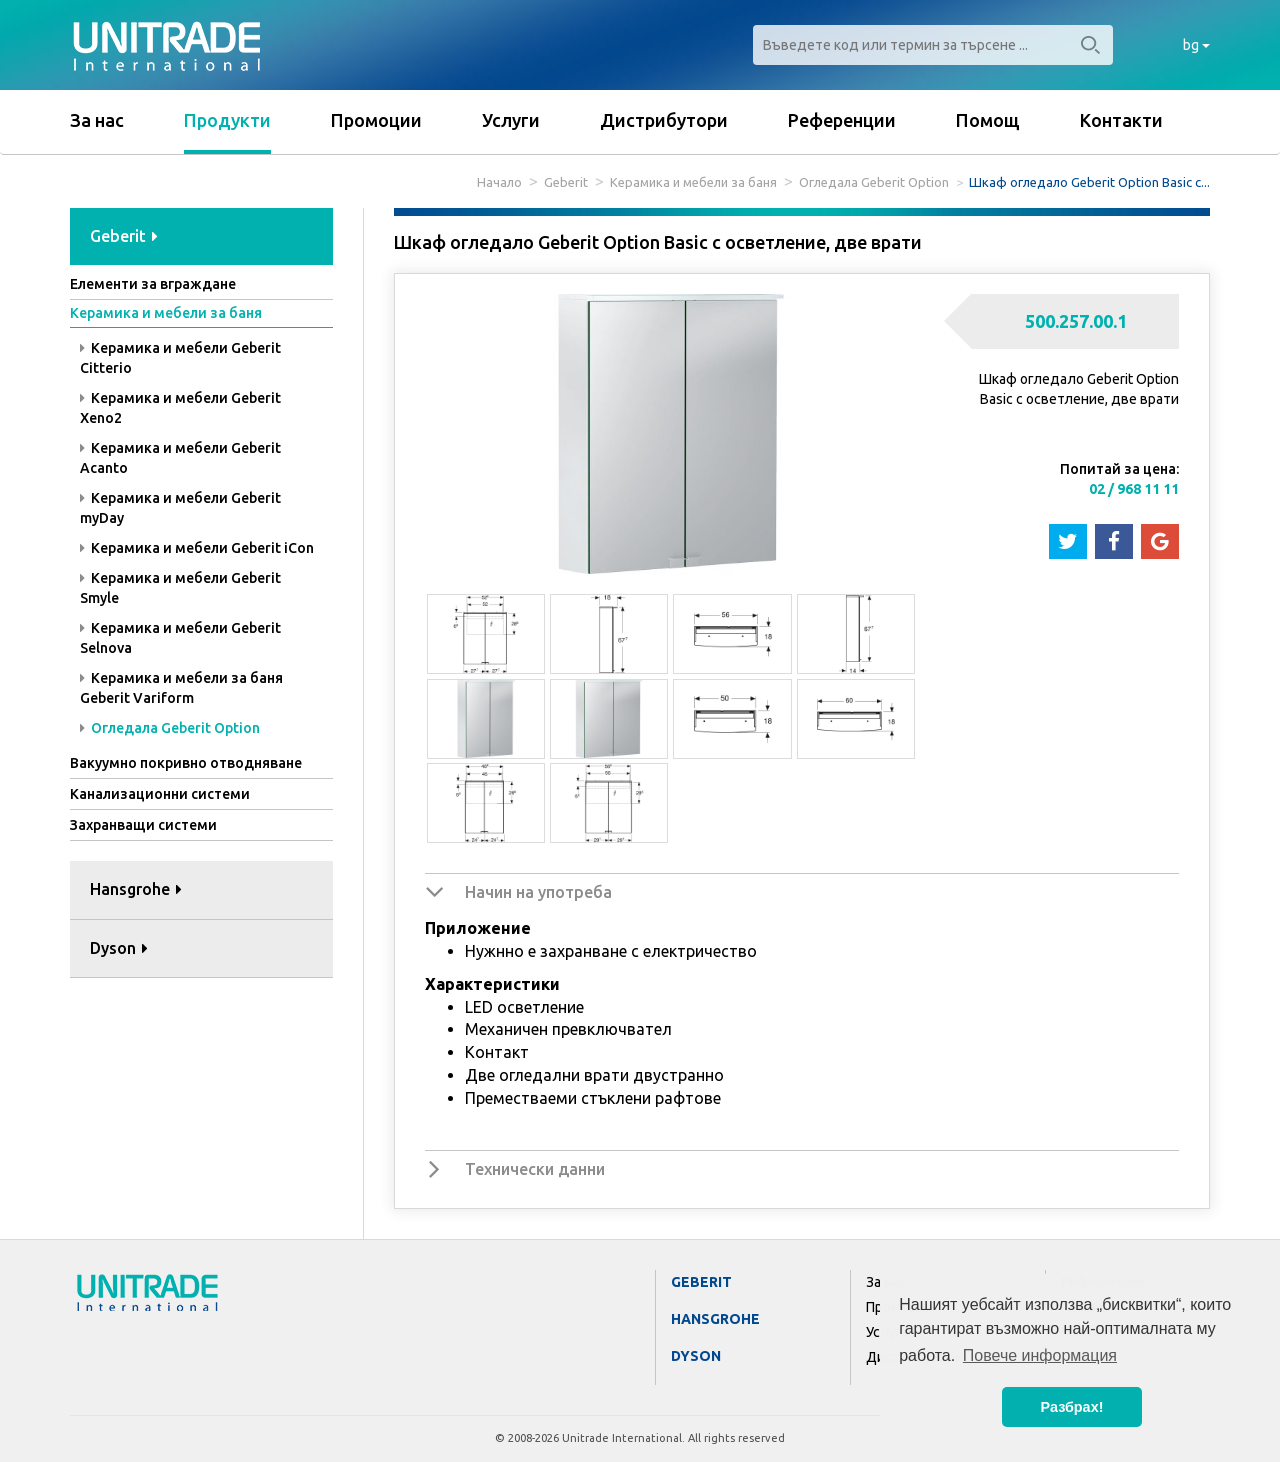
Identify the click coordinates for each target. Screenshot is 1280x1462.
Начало (499, 182)
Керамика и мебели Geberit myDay (180, 508)
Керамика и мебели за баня (693, 182)
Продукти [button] (227, 120)
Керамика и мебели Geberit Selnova (180, 638)
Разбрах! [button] (1072, 1407)
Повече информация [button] (1040, 1355)
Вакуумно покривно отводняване (186, 763)
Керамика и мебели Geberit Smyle (180, 588)
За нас (97, 120)
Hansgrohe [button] (136, 889)
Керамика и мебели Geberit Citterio (180, 358)
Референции (842, 120)
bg (1196, 45)
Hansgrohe (715, 1319)
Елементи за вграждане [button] (153, 284)
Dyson (696, 1356)
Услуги (511, 120)
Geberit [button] (124, 236)
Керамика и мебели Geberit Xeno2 (180, 408)
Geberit (566, 182)
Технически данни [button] (535, 1169)
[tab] (201, 237)
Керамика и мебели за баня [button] (166, 313)
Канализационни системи (160, 794)
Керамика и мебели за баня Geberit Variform (181, 688)
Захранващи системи (143, 825)
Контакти (1121, 120)
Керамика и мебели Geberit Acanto (180, 458)
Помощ (988, 120)
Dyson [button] (119, 948)
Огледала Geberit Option (874, 182)
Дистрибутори (664, 120)
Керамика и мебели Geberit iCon (197, 548)
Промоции (376, 120)
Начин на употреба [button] (538, 892)
